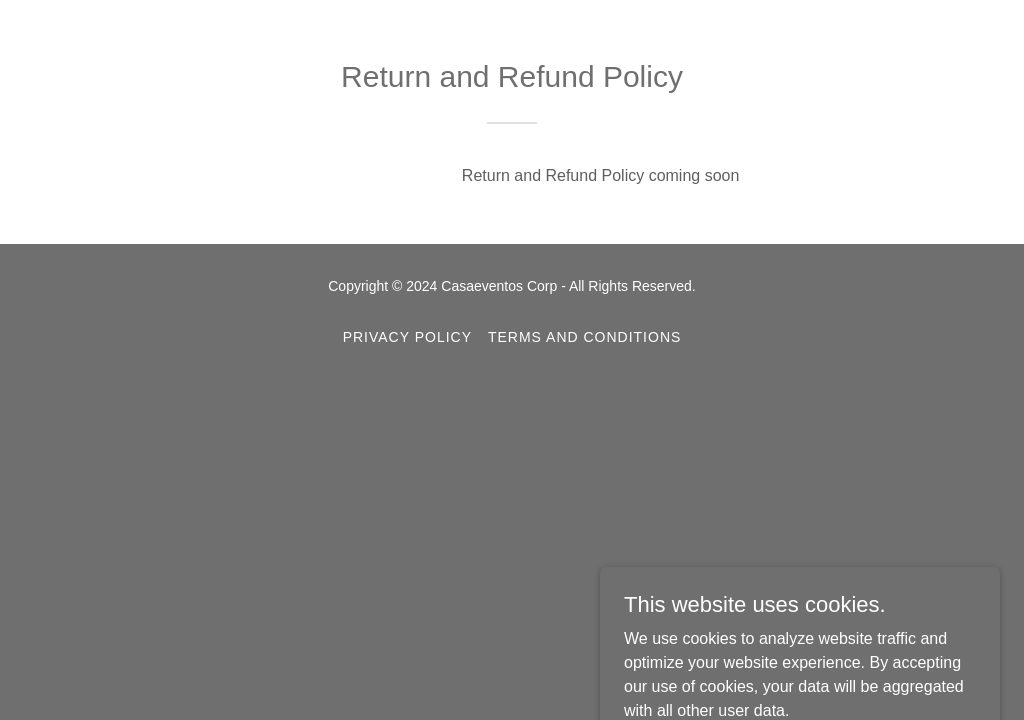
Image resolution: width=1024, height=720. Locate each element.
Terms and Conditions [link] (584, 337)
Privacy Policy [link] (407, 337)
